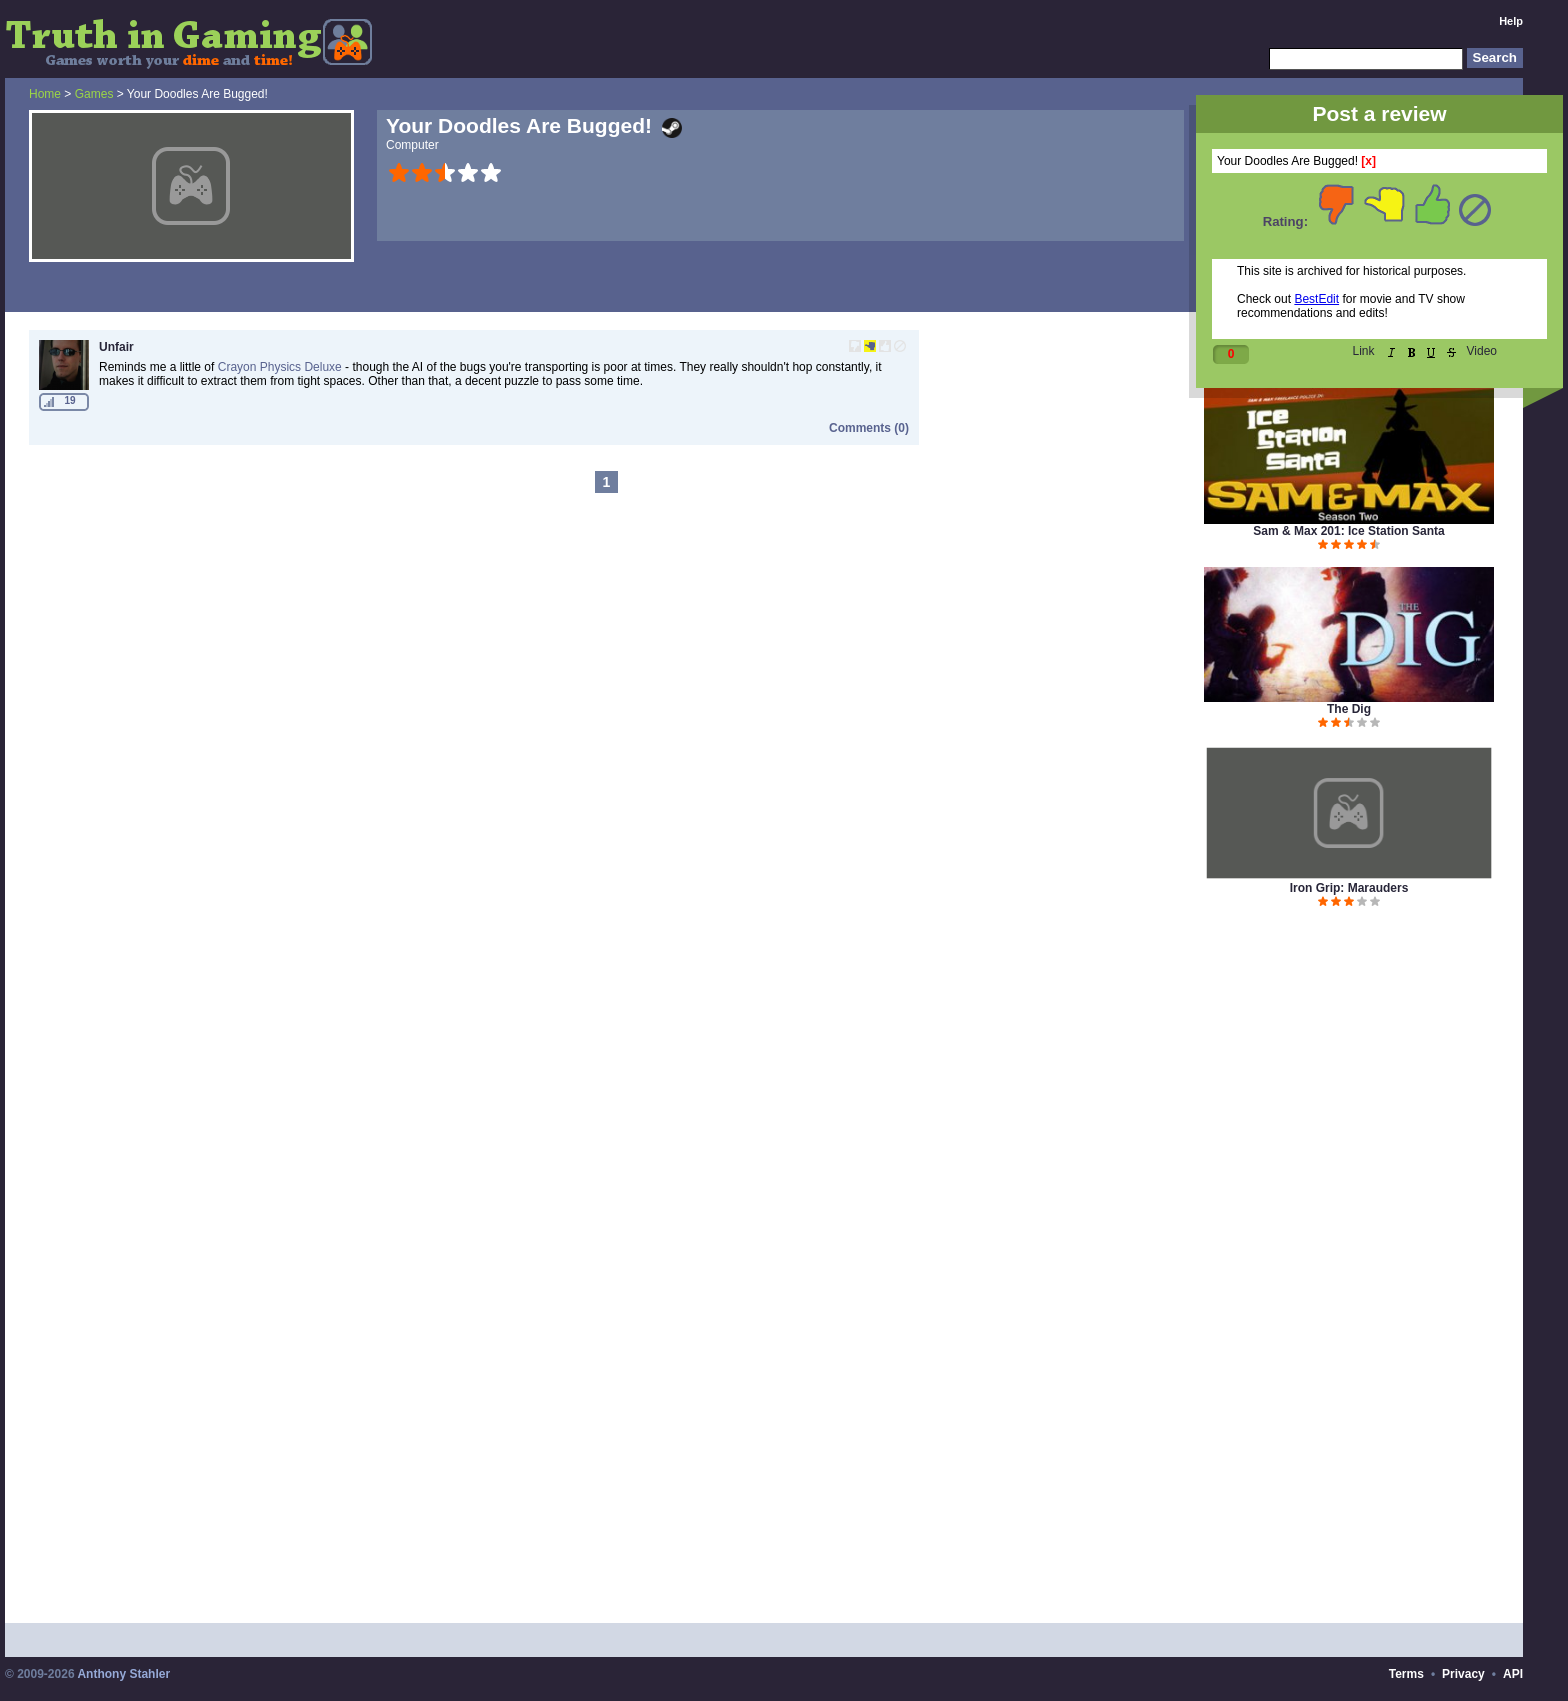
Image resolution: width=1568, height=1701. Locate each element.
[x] (1368, 161)
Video (1482, 351)
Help (1511, 21)
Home (45, 94)
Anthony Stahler (123, 1674)
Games (94, 94)
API (1513, 1674)
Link (1364, 351)
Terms (1406, 1674)
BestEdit (1316, 299)
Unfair (116, 347)
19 (69, 400)
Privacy (1463, 1674)
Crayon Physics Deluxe (280, 367)
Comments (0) (869, 428)
